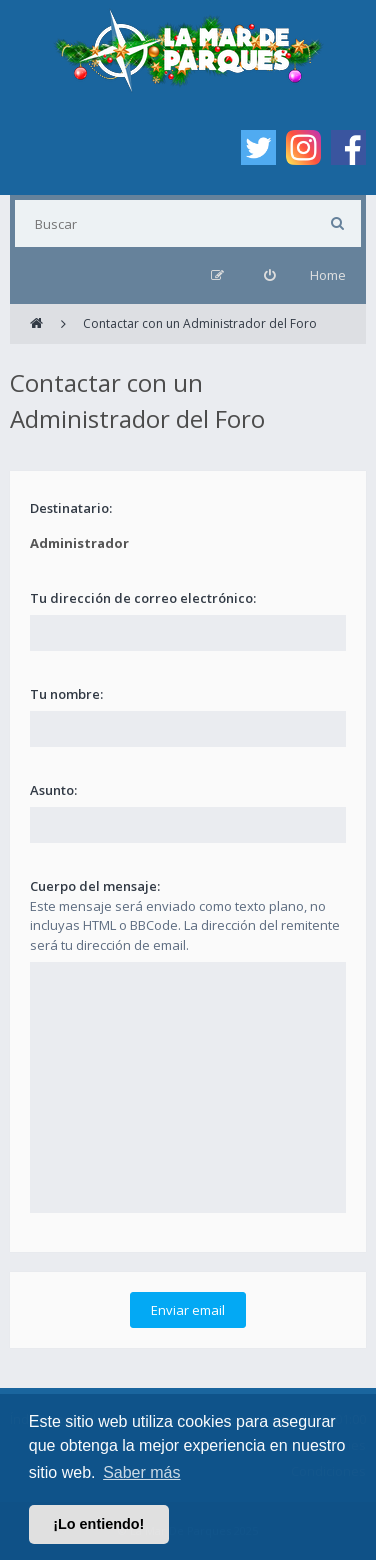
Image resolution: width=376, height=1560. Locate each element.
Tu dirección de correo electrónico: (143, 598)
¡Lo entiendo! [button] (98, 1524)
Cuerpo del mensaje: (95, 886)
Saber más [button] (141, 1472)
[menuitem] (269, 275)
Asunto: (53, 790)
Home (328, 275)
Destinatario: (71, 508)
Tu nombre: (66, 694)
